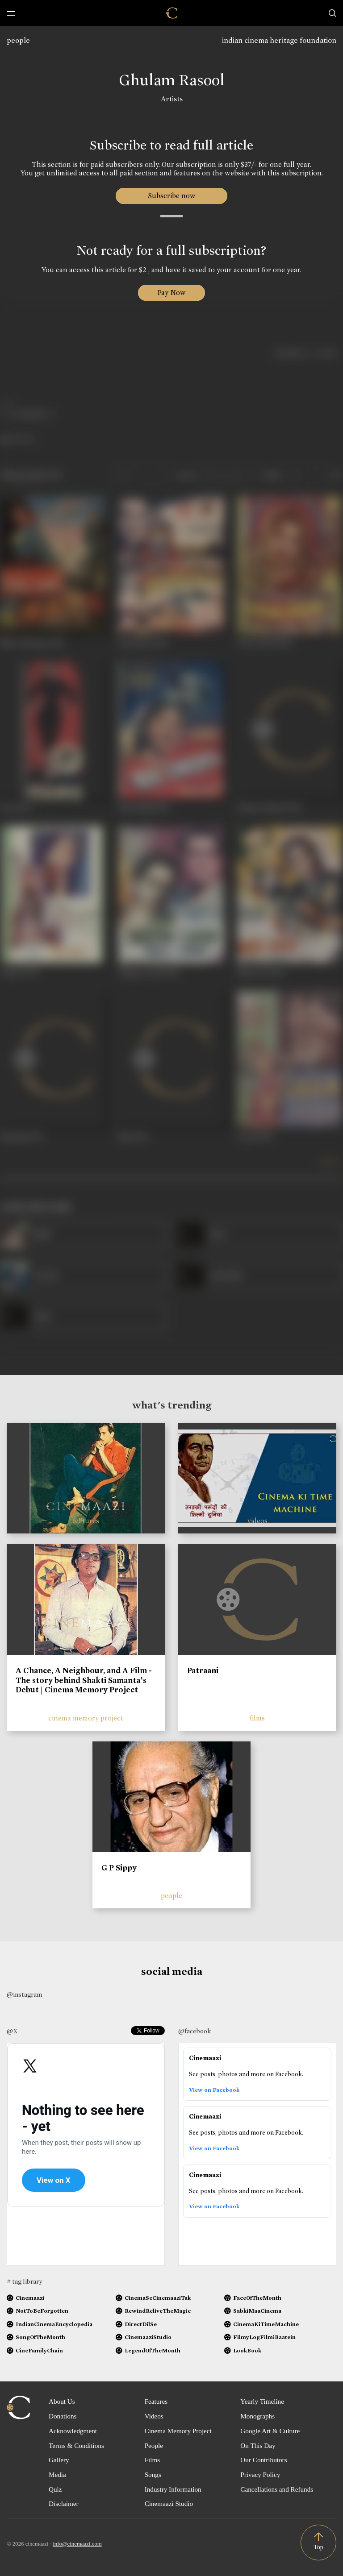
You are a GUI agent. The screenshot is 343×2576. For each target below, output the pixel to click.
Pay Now (171, 292)
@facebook (194, 2031)
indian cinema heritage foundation (279, 40)
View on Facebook (214, 2094)
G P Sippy (119, 1868)
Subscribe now (172, 195)
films (257, 1718)
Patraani (202, 1670)
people (18, 40)
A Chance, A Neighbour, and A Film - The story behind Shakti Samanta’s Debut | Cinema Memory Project (84, 1680)
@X (12, 2031)
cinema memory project (85, 1718)
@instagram (24, 1994)
